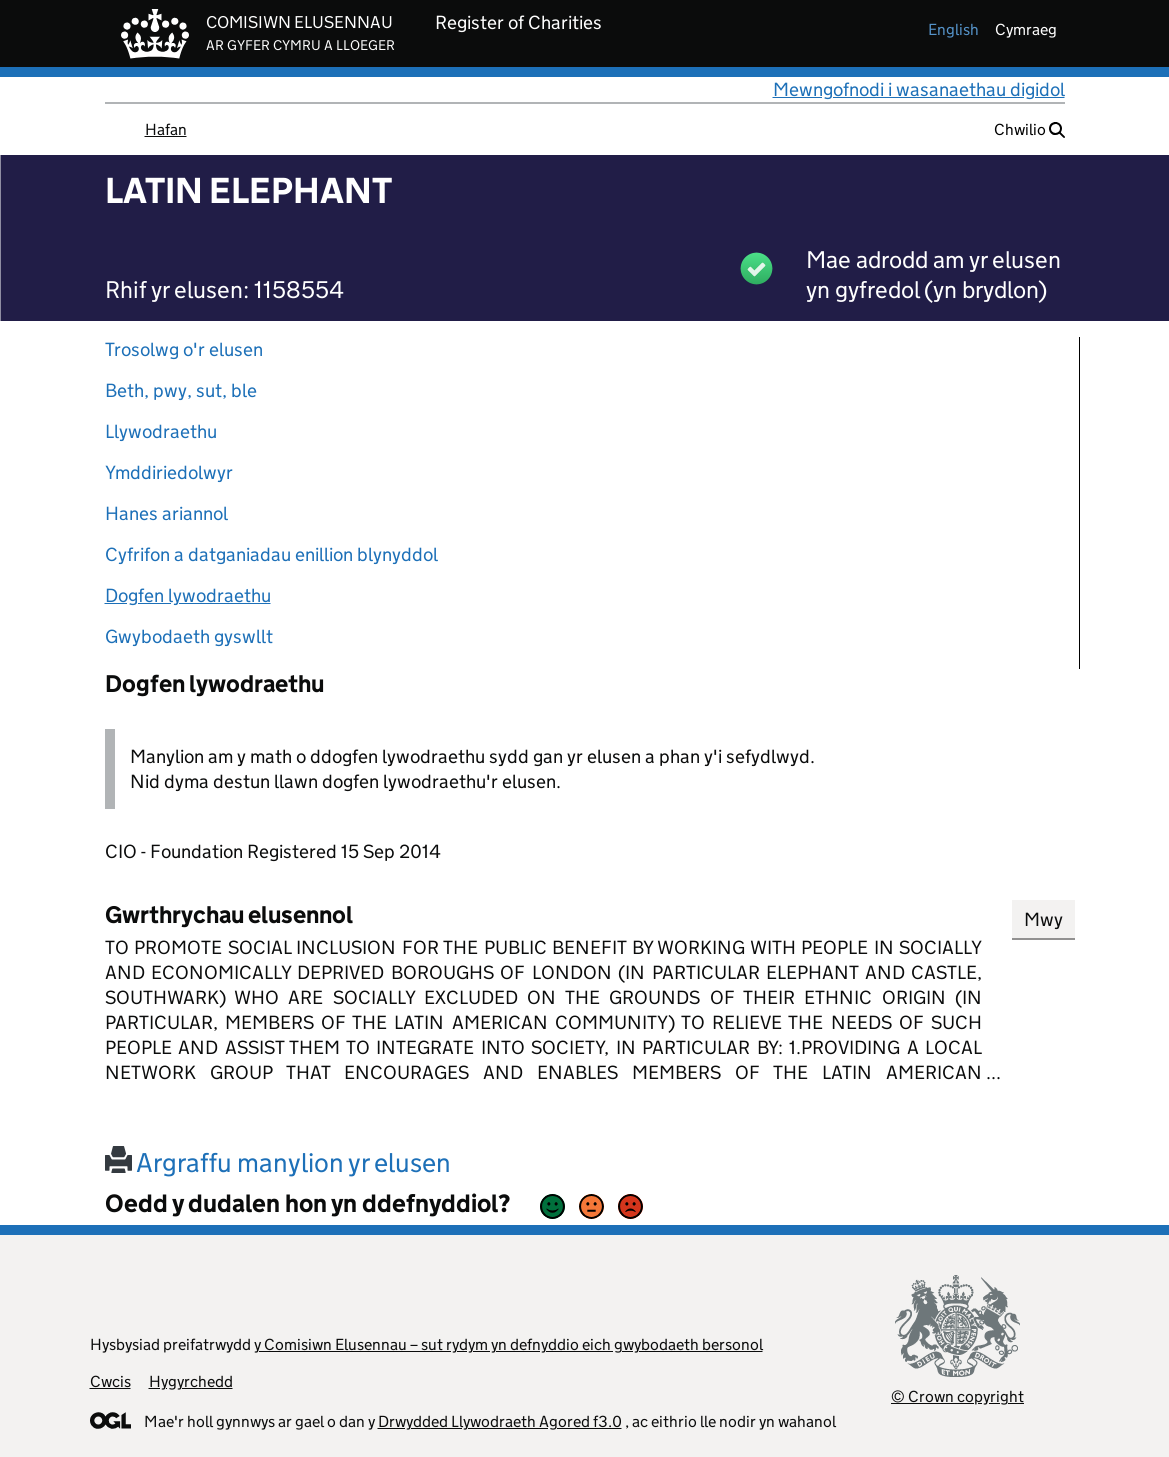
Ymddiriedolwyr (169, 472)
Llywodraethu (161, 431)
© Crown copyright (957, 1396)
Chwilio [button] (1029, 129)
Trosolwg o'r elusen (184, 349)
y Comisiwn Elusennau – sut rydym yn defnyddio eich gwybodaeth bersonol (508, 1344)
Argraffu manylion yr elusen (278, 1162)
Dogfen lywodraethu (188, 595)
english (953, 29)
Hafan (166, 129)
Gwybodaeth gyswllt (189, 636)
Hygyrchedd (191, 1381)
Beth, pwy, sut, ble (181, 390)
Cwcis (110, 1381)
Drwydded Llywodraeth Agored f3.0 (500, 1421)
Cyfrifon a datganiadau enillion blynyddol (271, 554)
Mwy (1043, 919)
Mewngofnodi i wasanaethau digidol (919, 89)
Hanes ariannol (166, 513)
